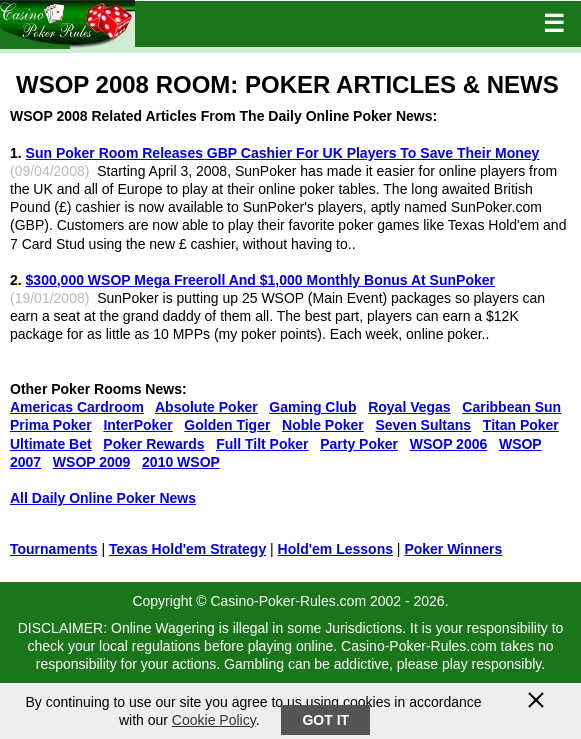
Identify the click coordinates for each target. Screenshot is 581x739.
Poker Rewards (153, 444)
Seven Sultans (423, 425)
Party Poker (359, 444)
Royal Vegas (409, 407)
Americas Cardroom (77, 407)
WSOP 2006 (449, 444)
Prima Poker (51, 425)
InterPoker (137, 425)
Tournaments (54, 549)
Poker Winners (453, 549)
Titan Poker (521, 425)
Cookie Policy (214, 720)
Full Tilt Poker (262, 444)
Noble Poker (323, 425)
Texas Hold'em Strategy (187, 549)
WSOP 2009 (92, 462)
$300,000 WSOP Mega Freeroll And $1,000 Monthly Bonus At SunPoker (260, 280)
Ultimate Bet (51, 444)
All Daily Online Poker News (103, 498)
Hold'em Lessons (335, 549)
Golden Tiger (227, 425)
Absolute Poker (206, 407)
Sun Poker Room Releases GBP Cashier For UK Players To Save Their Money (283, 153)
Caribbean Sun (511, 407)
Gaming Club (312, 407)
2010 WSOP (181, 462)
